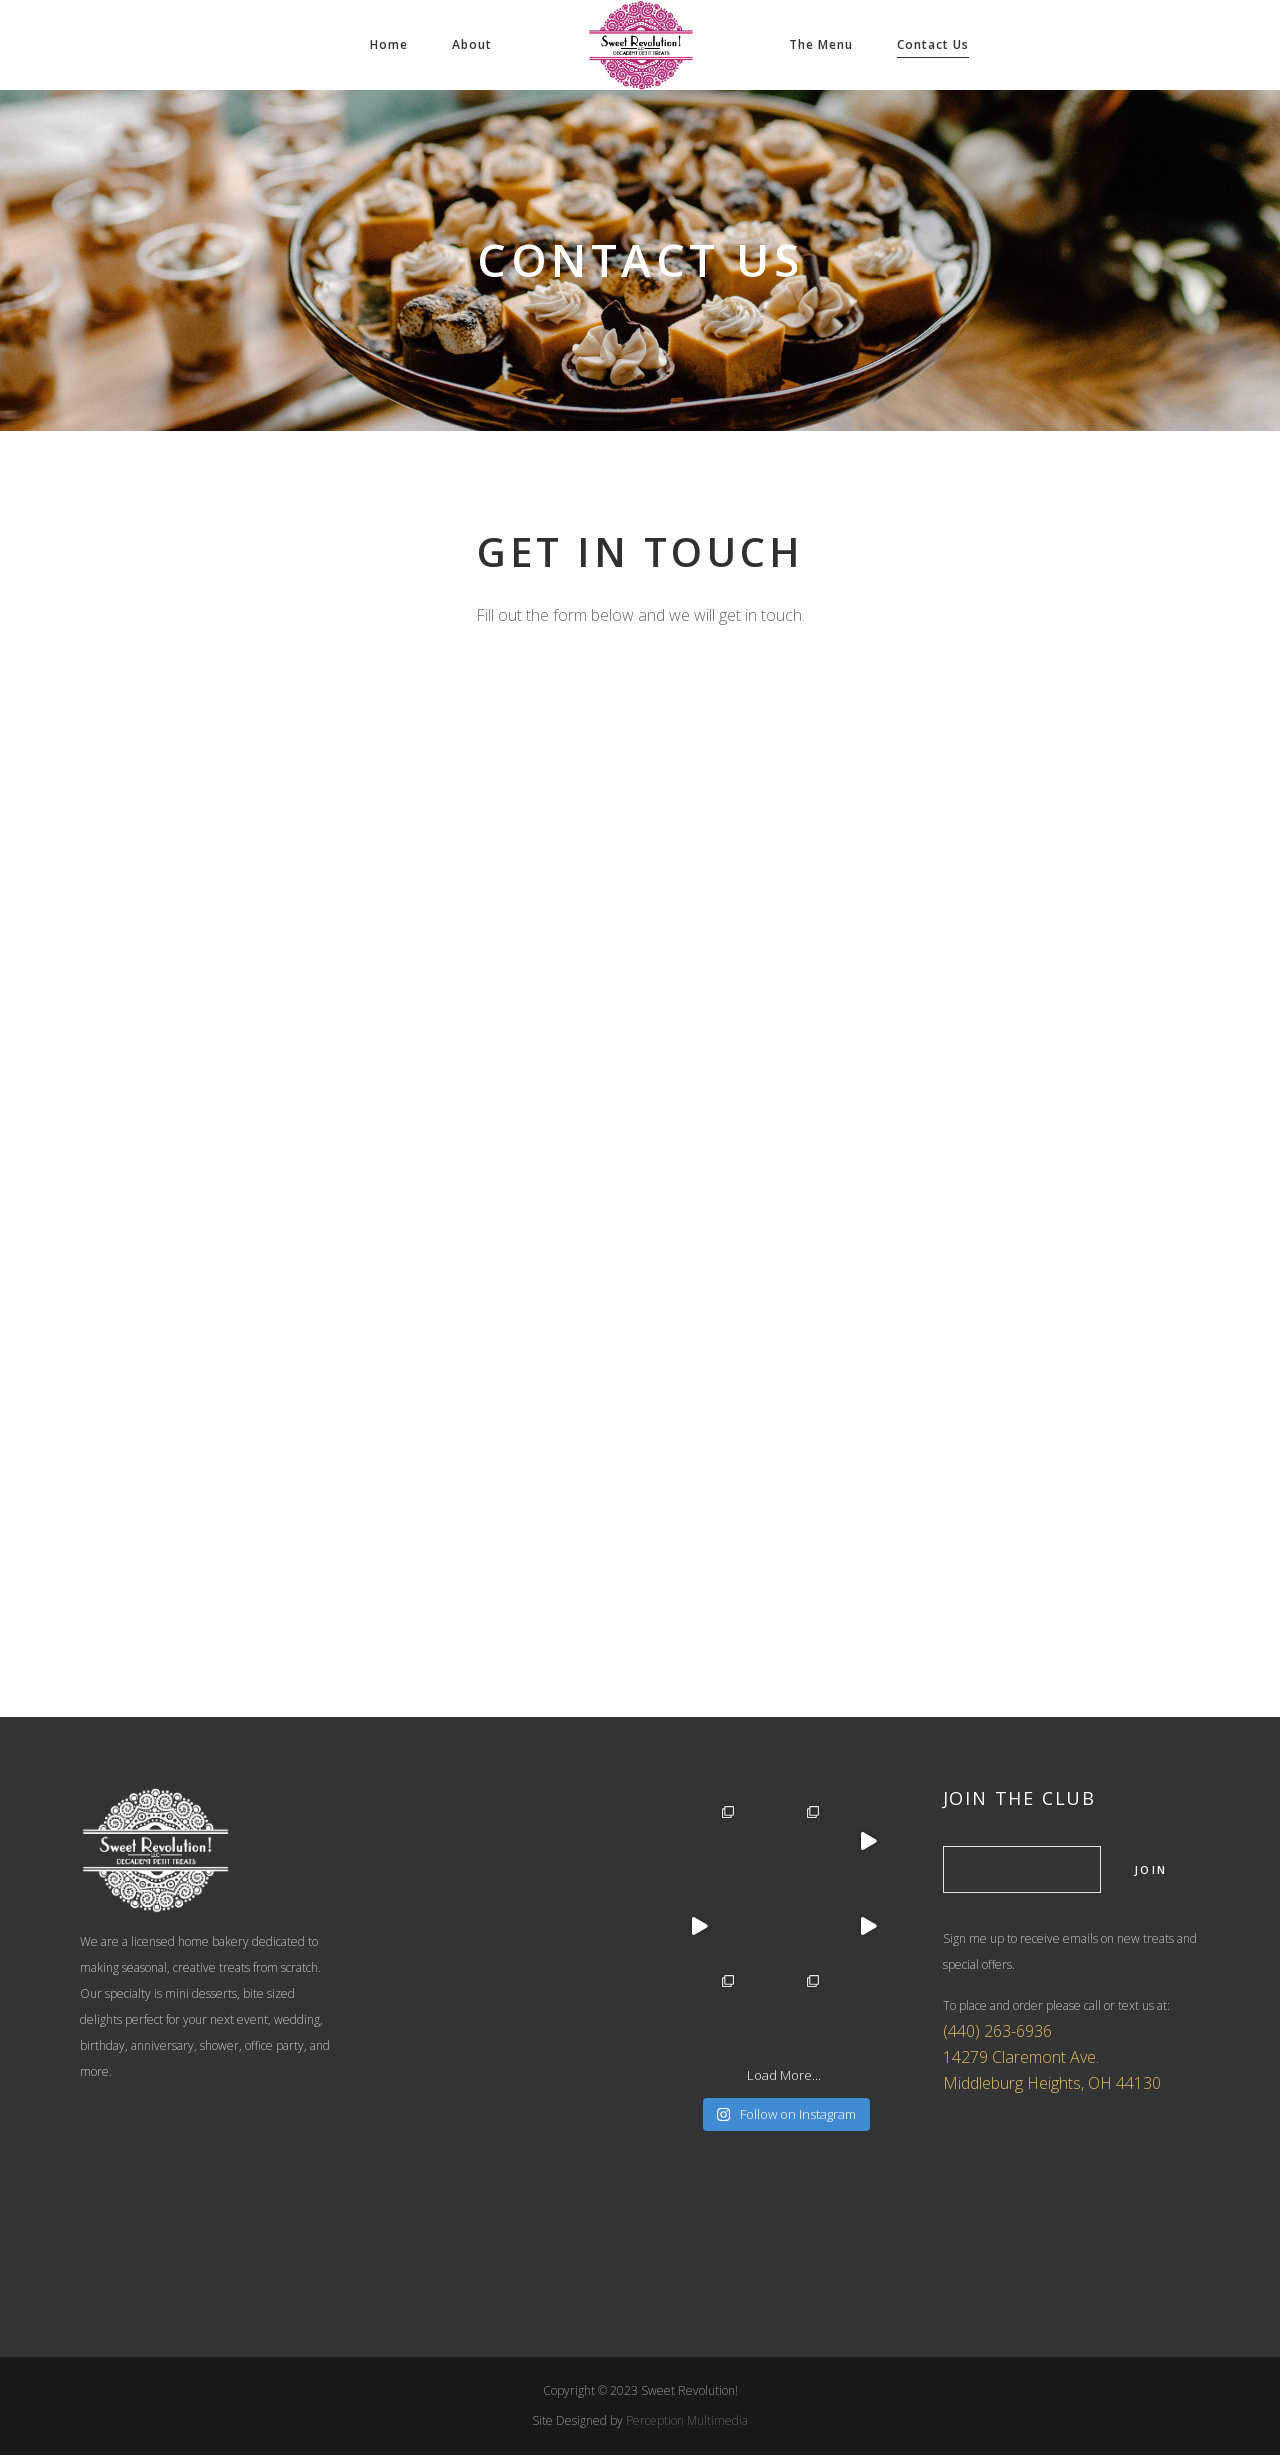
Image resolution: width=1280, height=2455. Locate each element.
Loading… (640, 1146)
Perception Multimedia (687, 2420)
